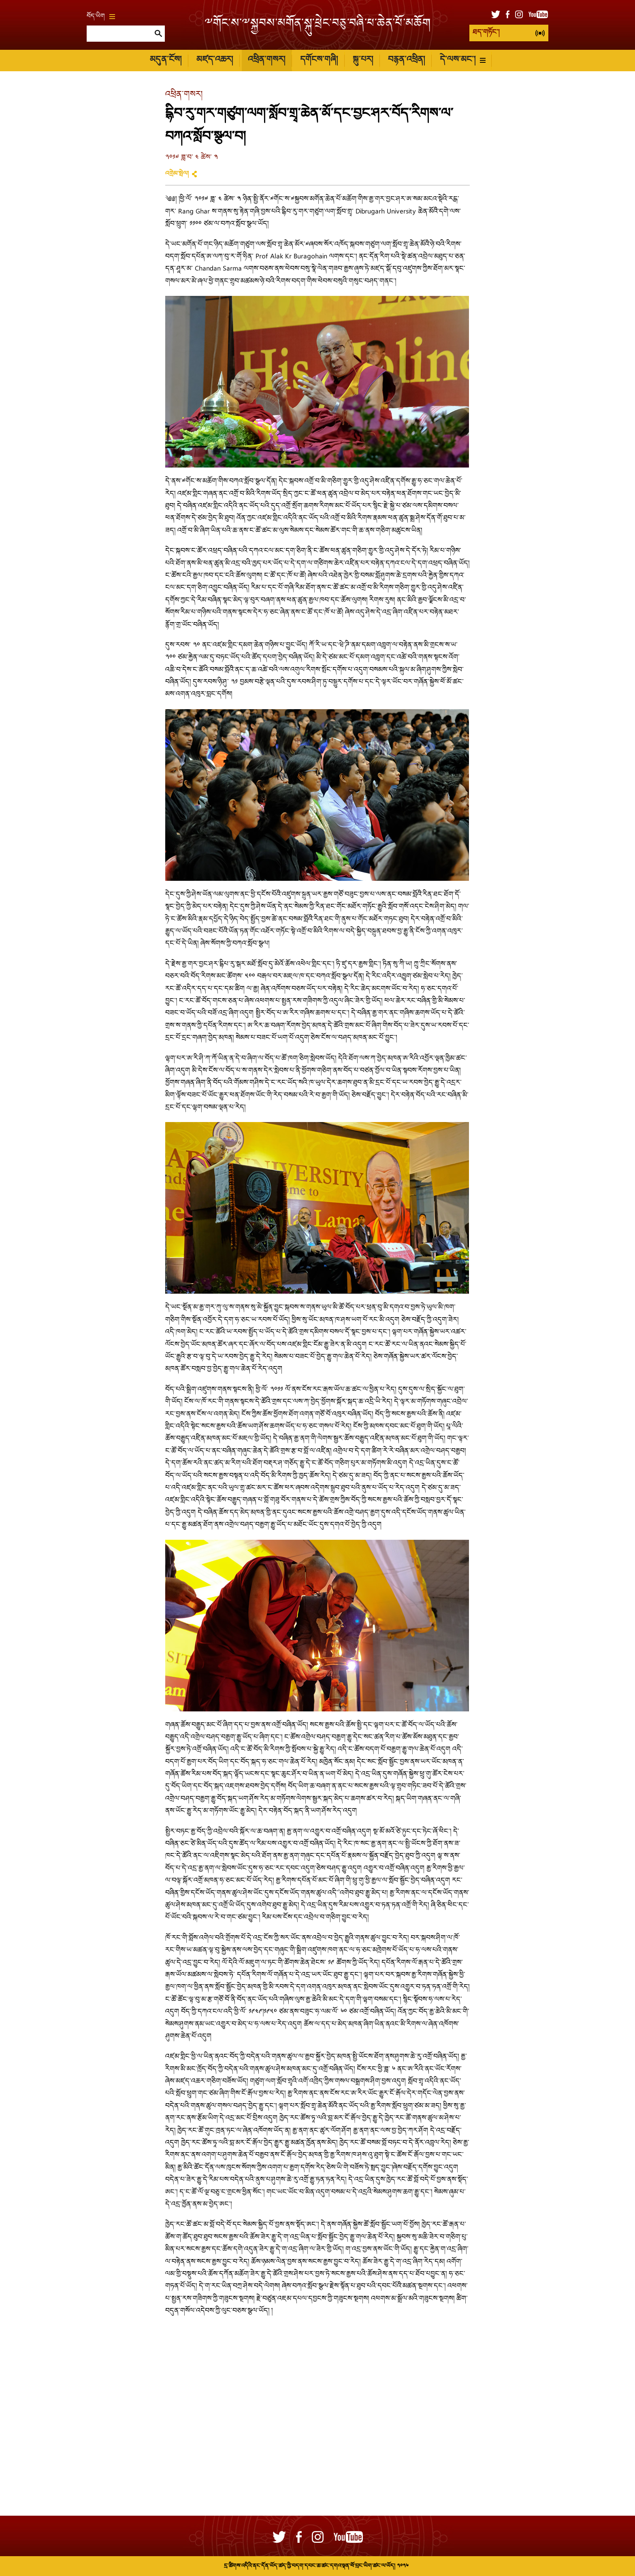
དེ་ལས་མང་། (463, 60)
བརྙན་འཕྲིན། (406, 60)
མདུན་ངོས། (165, 60)
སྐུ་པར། (363, 60)
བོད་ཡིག (101, 16)
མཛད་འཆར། (214, 60)
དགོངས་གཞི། (319, 60)
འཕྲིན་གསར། (266, 60)
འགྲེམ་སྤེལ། (177, 174)
